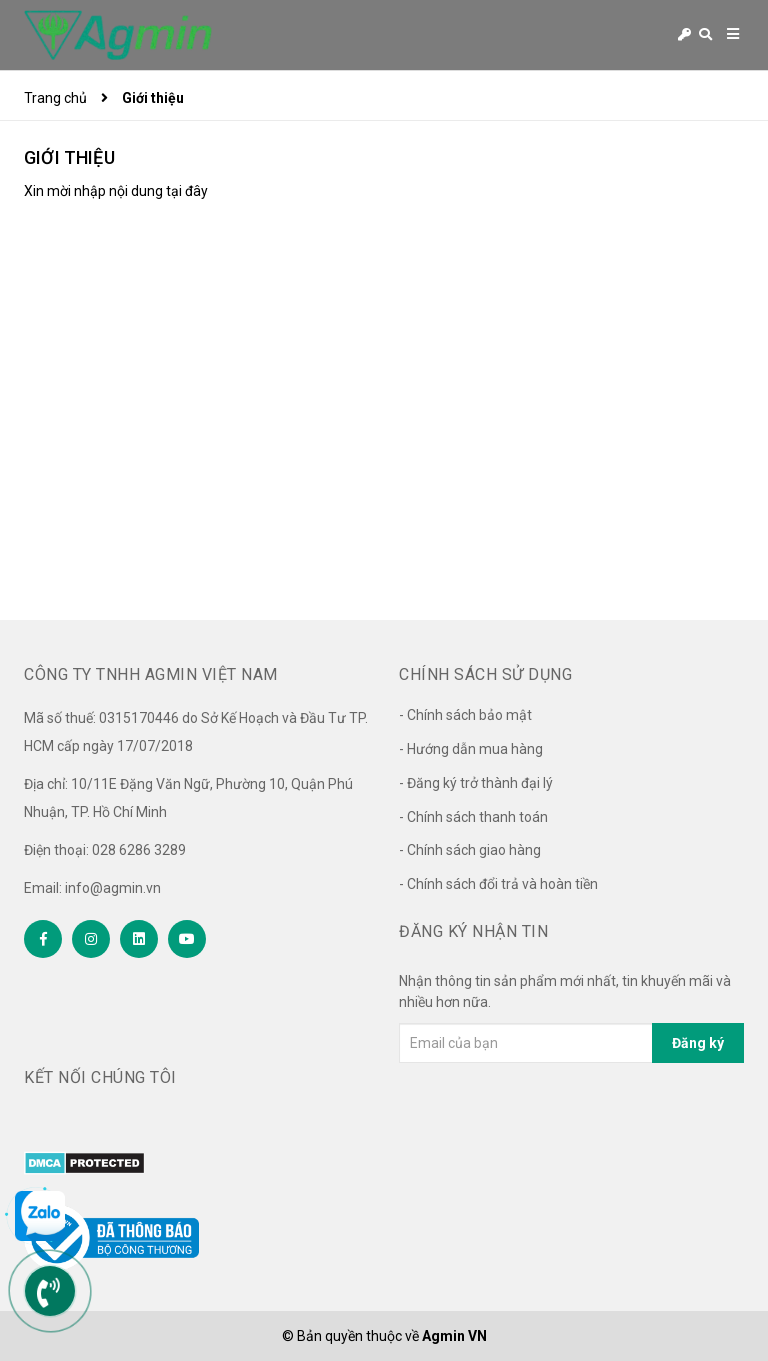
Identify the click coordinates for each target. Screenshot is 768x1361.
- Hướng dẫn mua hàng (471, 749)
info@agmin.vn (113, 888)
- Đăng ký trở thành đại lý (476, 783)
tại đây (187, 191)
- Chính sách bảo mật (465, 715)
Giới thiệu (69, 157)
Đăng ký (698, 1043)
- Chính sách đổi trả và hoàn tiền (498, 884)
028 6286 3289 (139, 850)
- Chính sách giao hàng (470, 850)
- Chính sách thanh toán (473, 817)
